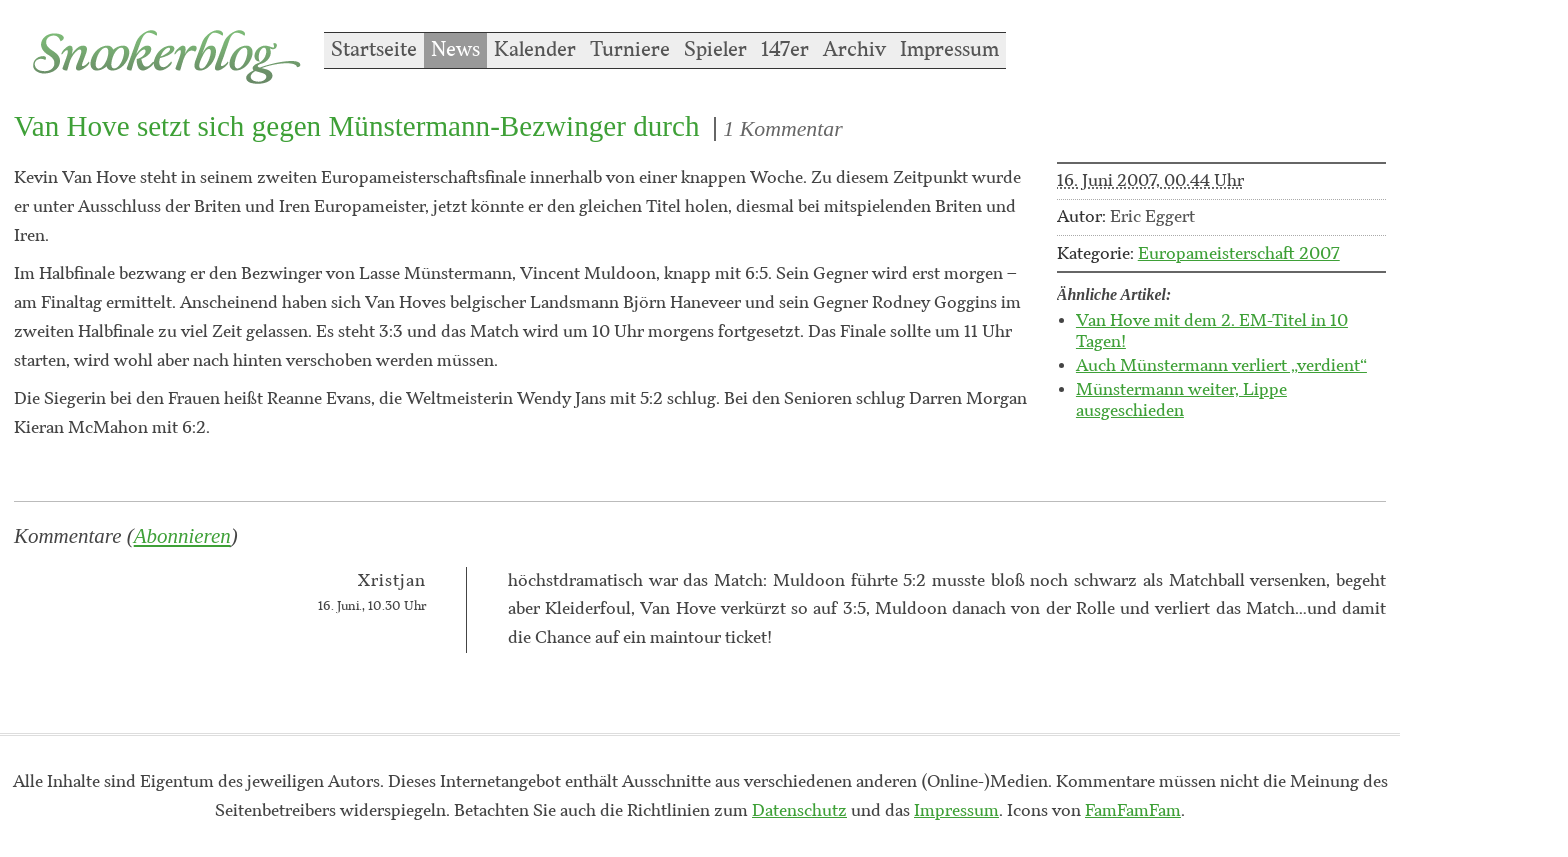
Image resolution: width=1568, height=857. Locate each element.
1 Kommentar (782, 129)
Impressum (949, 50)
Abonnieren (182, 536)
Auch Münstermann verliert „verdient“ (1221, 366)
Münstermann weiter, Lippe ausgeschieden (1181, 400)
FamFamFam (1133, 811)
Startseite (374, 50)
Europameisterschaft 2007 (1239, 254)
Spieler (715, 50)
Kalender (535, 50)
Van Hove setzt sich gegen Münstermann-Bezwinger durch (356, 126)
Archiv (854, 50)
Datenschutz (799, 811)
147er (785, 50)
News (455, 50)
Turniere (630, 50)
